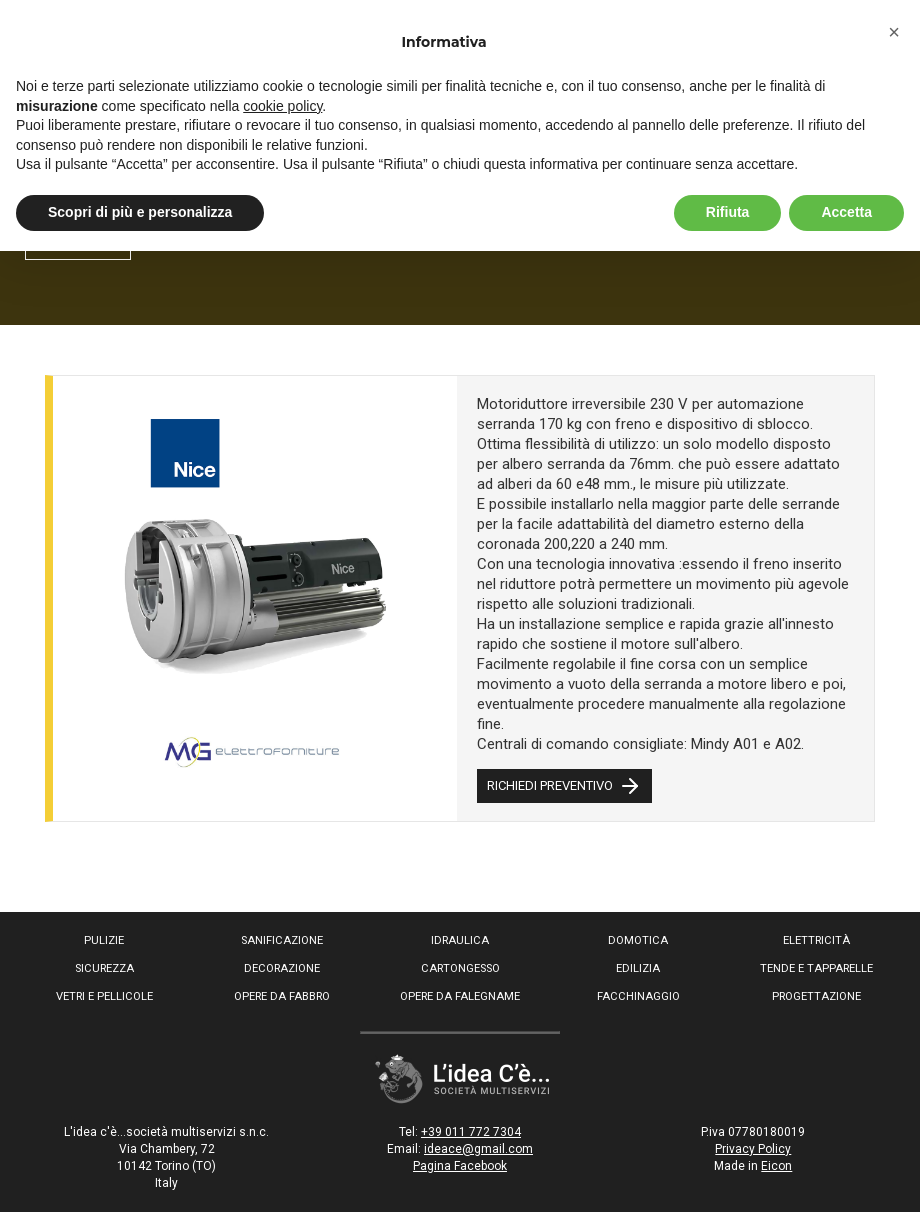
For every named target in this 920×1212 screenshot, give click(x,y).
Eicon (776, 1166)
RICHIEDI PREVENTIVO (564, 786)
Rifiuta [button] (728, 212)
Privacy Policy (753, 1149)
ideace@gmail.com (478, 1149)
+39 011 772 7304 (471, 1132)
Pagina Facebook (460, 1166)
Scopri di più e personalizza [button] (140, 212)
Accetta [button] (846, 212)
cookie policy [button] (282, 106)
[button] (894, 32)
